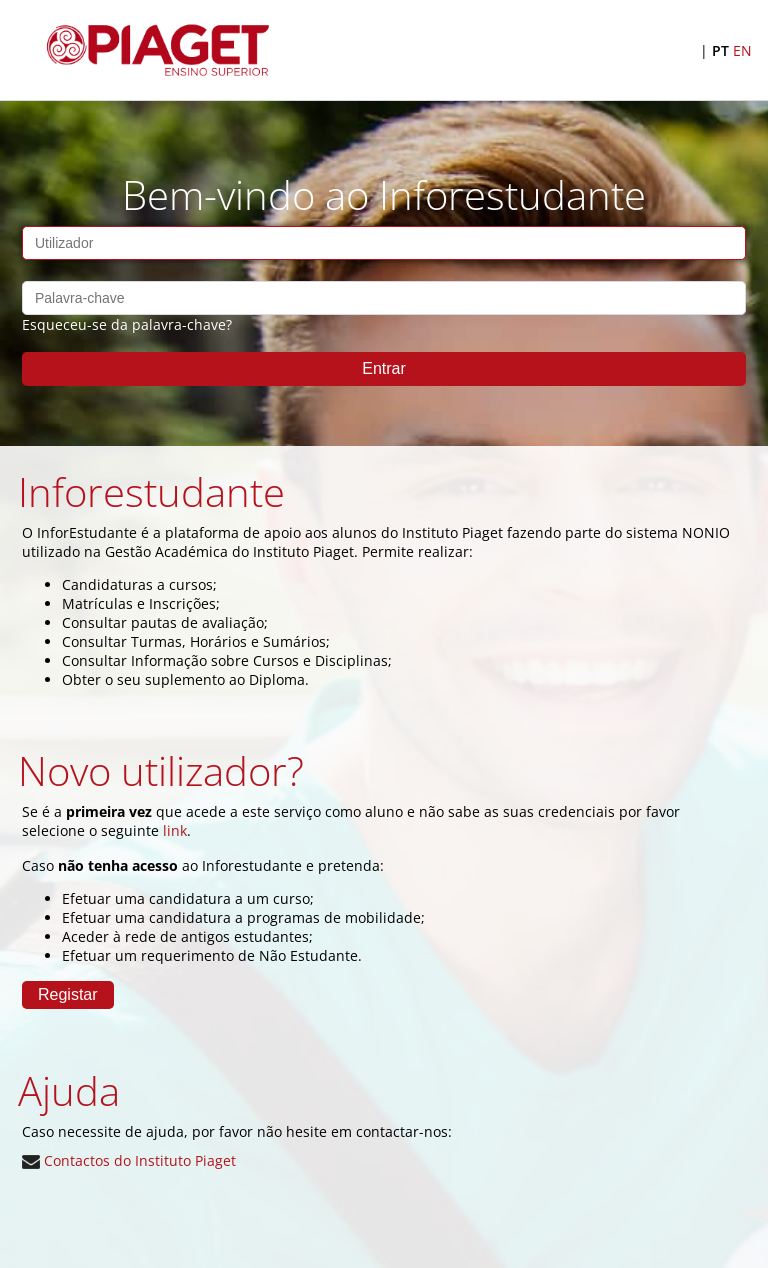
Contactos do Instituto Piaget (129, 1160)
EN (742, 50)
